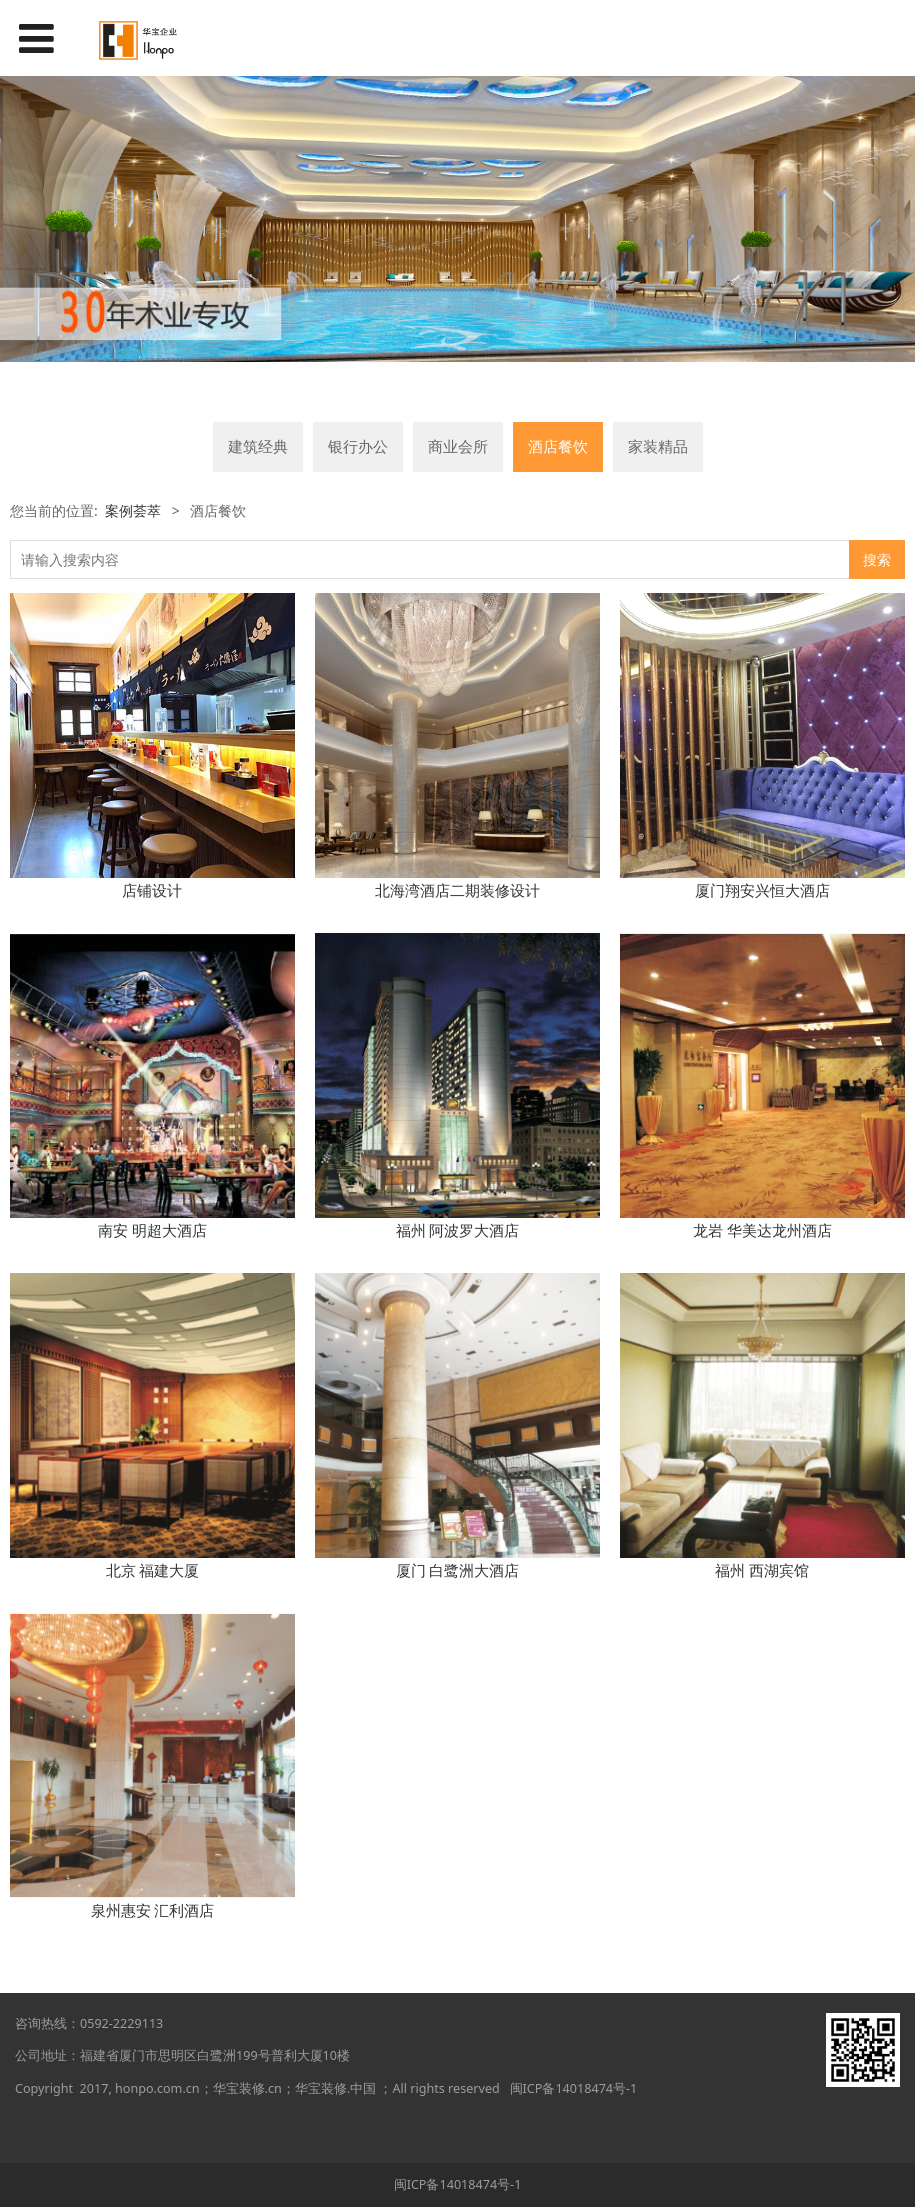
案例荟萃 (133, 510)
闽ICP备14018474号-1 (574, 2088)
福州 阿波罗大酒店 (458, 1230)
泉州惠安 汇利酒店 (153, 1910)
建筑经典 (258, 446)
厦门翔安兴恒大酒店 (762, 890)
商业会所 (458, 446)
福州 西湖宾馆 (762, 1570)
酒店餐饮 (558, 446)
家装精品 (658, 446)
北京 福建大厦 (153, 1570)
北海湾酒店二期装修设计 (457, 890)
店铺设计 (152, 890)
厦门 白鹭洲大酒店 (458, 1570)
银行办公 (358, 446)
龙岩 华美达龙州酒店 (762, 1230)
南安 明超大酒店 (152, 1230)
